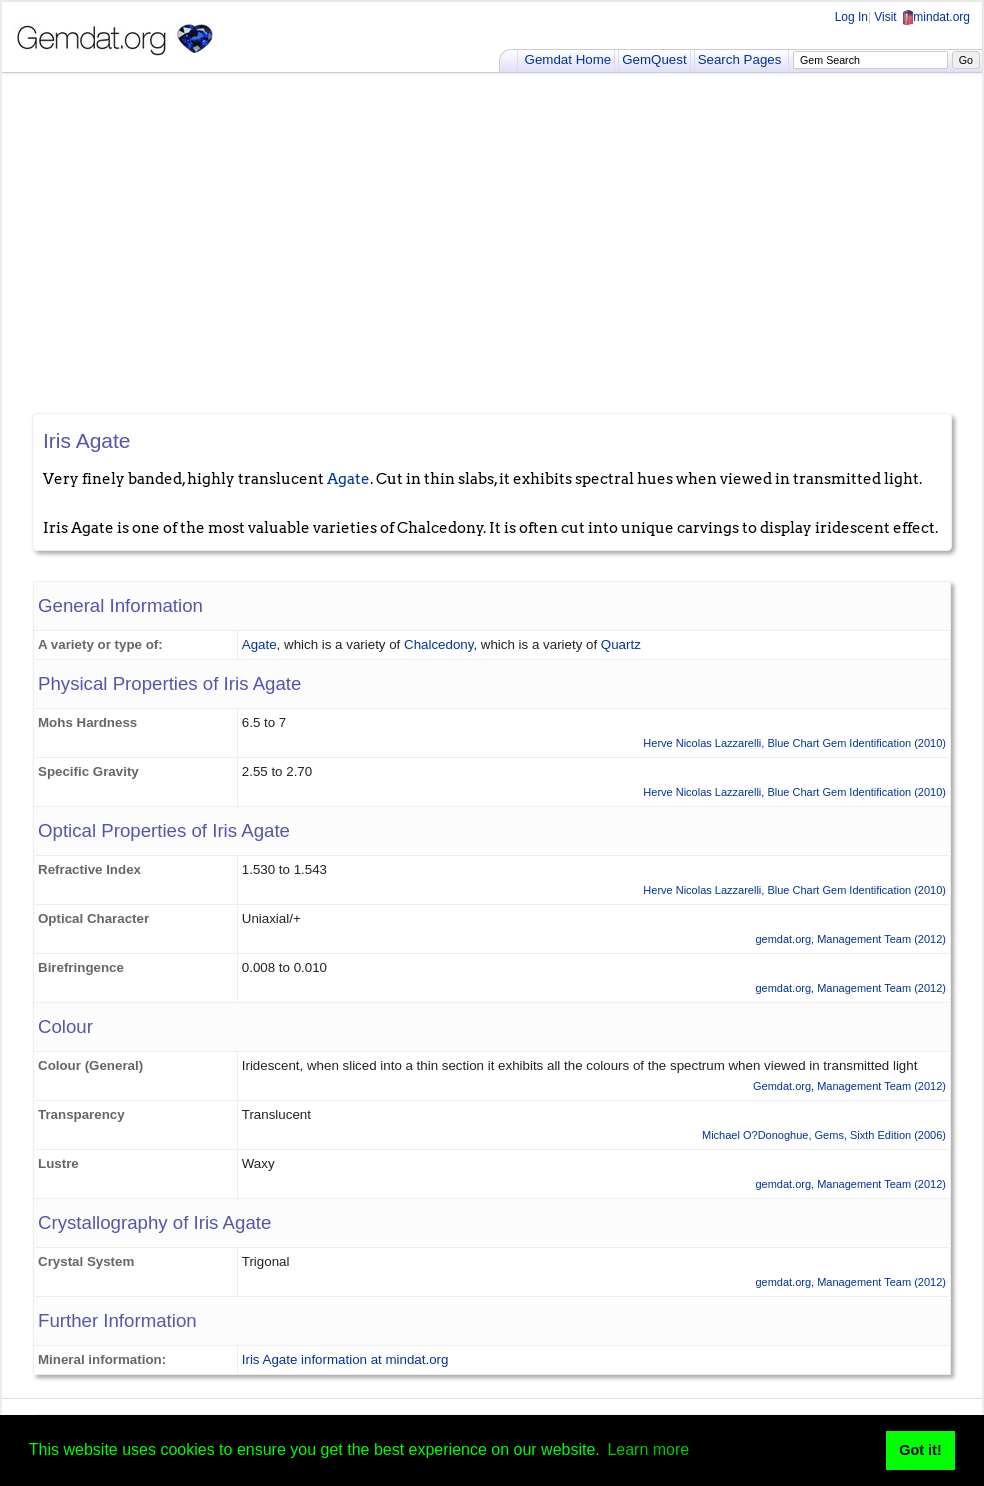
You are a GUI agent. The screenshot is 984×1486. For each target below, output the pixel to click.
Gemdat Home (568, 59)
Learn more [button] (648, 1449)
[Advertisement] (492, 243)
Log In (851, 17)
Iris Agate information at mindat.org (345, 1359)
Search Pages (740, 59)
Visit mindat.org (922, 17)
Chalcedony (438, 644)
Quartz (621, 644)
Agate (348, 479)
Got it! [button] (920, 1450)
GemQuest (654, 59)
